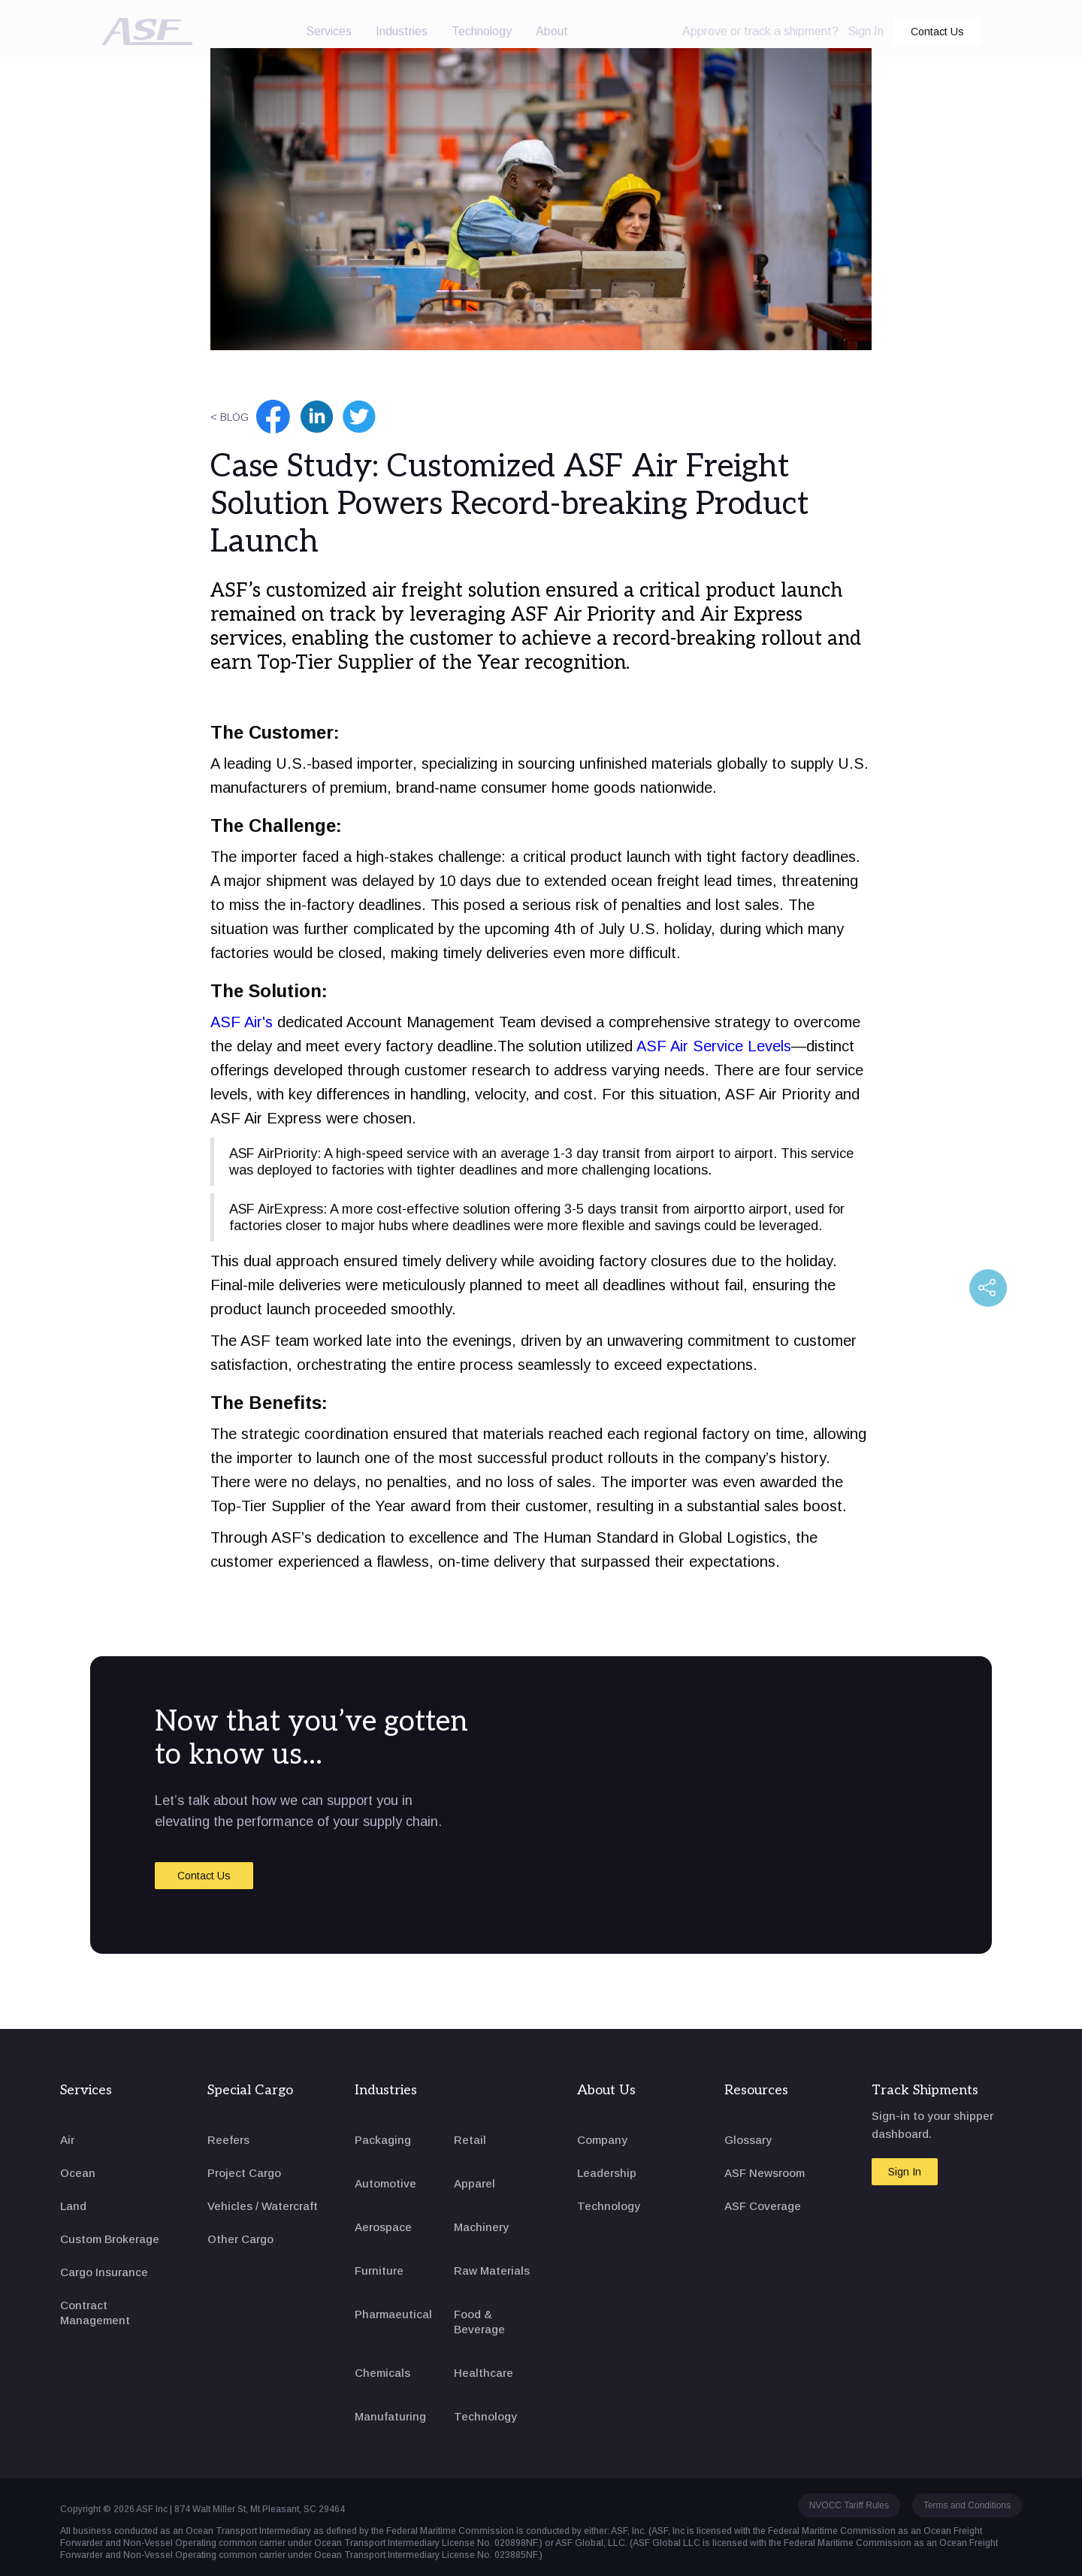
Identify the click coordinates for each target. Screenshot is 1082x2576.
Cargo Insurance (104, 2272)
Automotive (385, 2183)
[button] (329, 31)
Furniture (379, 2270)
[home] (147, 31)
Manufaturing (390, 2416)
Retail (470, 2139)
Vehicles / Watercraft (262, 2206)
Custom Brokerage (109, 2239)
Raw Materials (492, 2270)
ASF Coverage (762, 2206)
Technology (482, 31)
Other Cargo (240, 2239)
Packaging (383, 2139)
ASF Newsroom (764, 2172)
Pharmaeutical (393, 2314)
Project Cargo (244, 2172)
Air (67, 2139)
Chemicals (382, 2372)
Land (73, 2206)
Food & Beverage (479, 2322)
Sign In (866, 31)
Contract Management (95, 2313)
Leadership (606, 2172)
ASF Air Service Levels (713, 1046)
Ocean (77, 2172)
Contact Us (937, 32)
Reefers (228, 2139)
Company (602, 2139)
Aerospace (383, 2227)
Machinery (481, 2227)
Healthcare (483, 2372)
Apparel (474, 2183)
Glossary (748, 2139)
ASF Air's (241, 1022)
